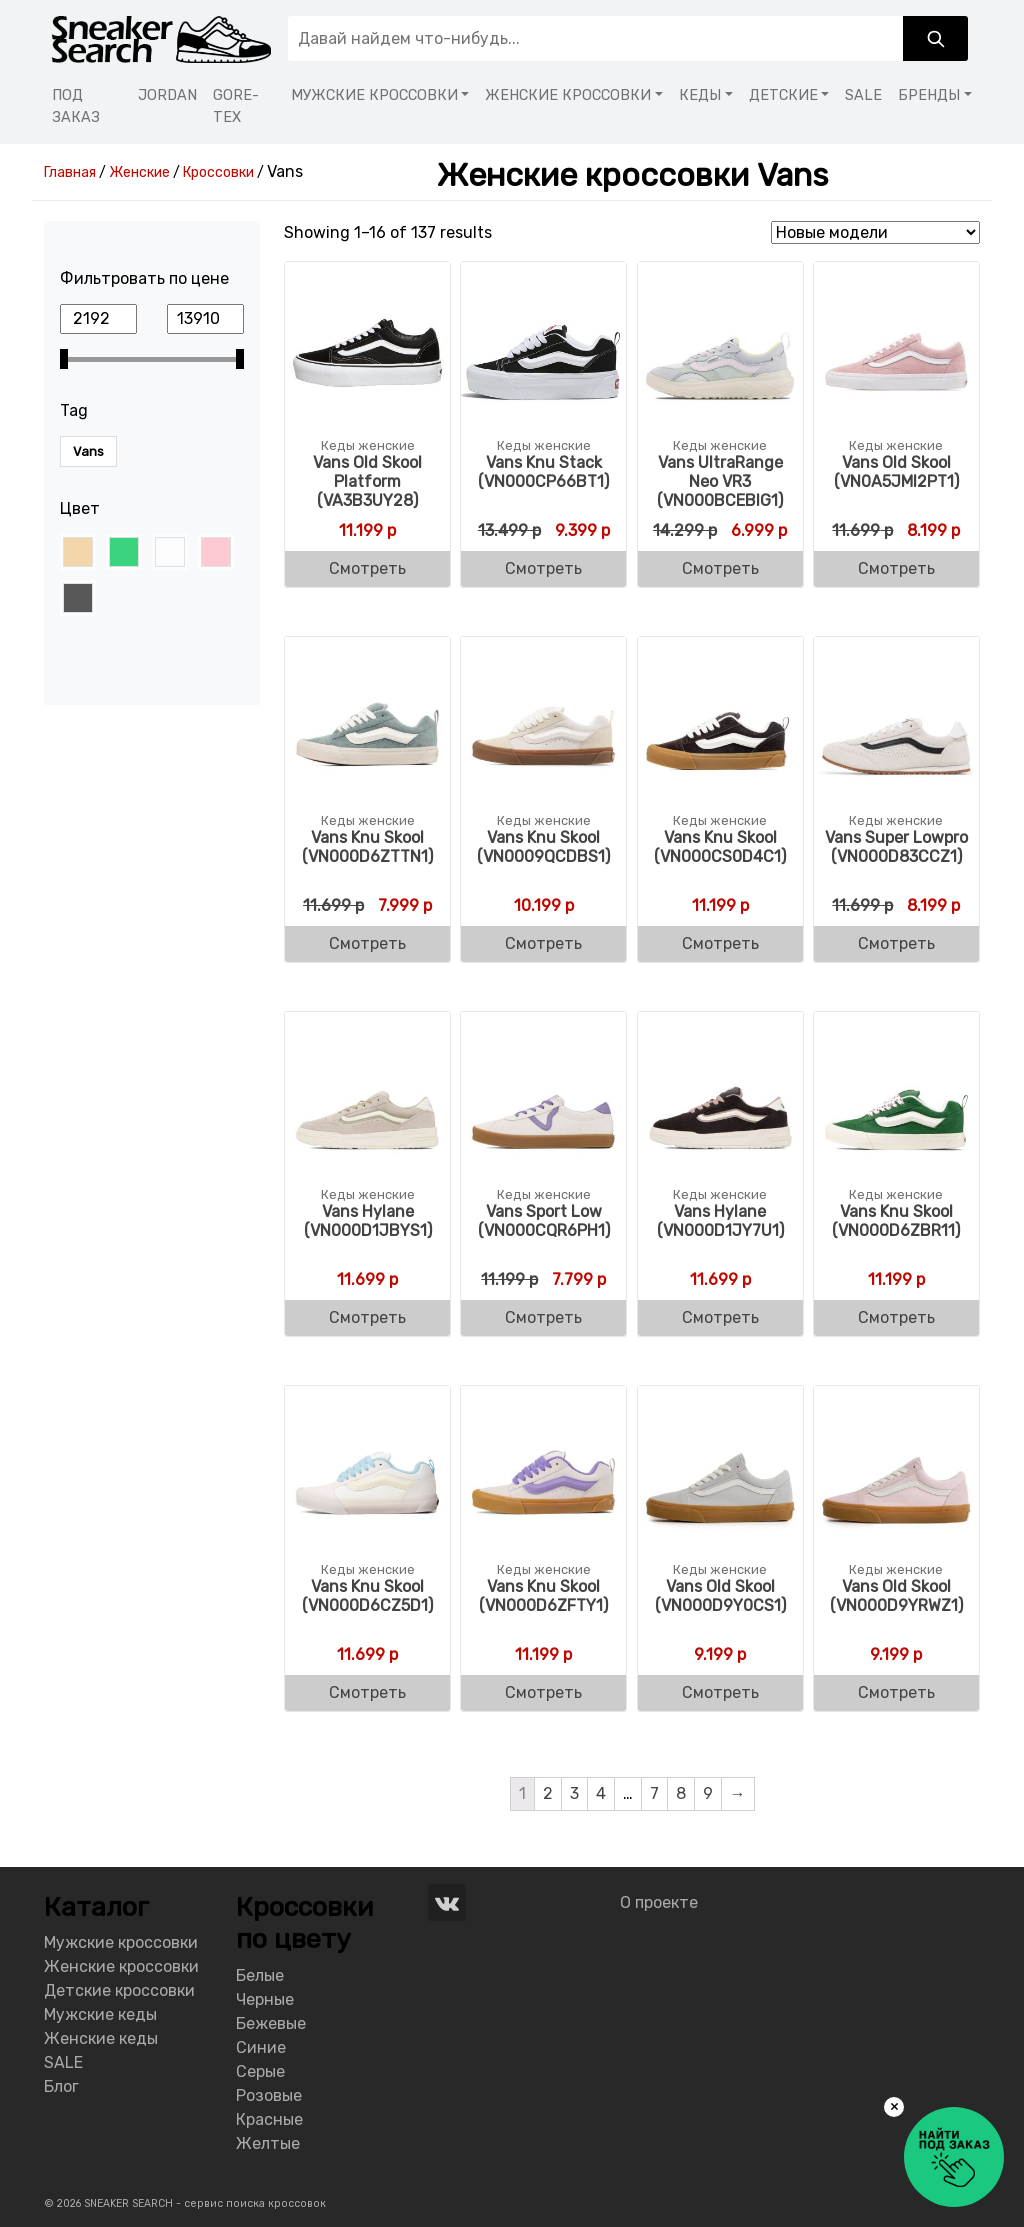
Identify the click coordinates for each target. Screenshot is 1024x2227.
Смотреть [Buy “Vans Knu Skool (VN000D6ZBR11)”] (896, 1317)
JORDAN (167, 95)
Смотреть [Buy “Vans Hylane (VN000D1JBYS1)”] (367, 1317)
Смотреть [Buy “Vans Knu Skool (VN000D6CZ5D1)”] (367, 1692)
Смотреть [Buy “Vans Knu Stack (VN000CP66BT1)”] (543, 568)
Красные (269, 2119)
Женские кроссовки (121, 1966)
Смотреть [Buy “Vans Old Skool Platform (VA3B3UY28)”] (367, 568)
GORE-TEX (236, 106)
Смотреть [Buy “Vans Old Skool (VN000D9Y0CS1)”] (720, 1692)
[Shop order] (875, 232)
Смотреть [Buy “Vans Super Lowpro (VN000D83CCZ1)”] (896, 943)
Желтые (268, 2143)
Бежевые (271, 2023)
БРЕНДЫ (929, 95)
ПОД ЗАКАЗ (76, 106)
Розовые (269, 2095)
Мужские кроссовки (121, 1942)
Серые (260, 2071)
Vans (88, 451)
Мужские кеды (100, 2014)
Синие (261, 2047)
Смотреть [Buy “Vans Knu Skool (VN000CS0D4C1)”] (720, 943)
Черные (265, 1999)
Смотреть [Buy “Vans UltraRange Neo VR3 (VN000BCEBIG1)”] (720, 568)
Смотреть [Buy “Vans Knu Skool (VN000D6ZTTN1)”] (367, 943)
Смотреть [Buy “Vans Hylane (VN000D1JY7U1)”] (720, 1317)
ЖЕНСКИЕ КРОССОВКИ (568, 95)
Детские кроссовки (119, 1990)
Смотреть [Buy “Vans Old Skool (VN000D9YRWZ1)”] (896, 1692)
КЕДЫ (700, 95)
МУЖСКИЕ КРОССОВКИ (374, 95)
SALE (863, 95)
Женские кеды (101, 2038)
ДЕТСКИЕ (783, 95)
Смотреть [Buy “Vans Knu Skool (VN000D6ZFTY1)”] (543, 1692)
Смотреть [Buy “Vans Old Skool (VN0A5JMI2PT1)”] (896, 568)
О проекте (659, 1902)
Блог (61, 2086)
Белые (260, 1975)
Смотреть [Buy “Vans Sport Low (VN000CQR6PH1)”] (543, 1317)
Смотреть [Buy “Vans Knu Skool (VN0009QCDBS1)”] (543, 943)
